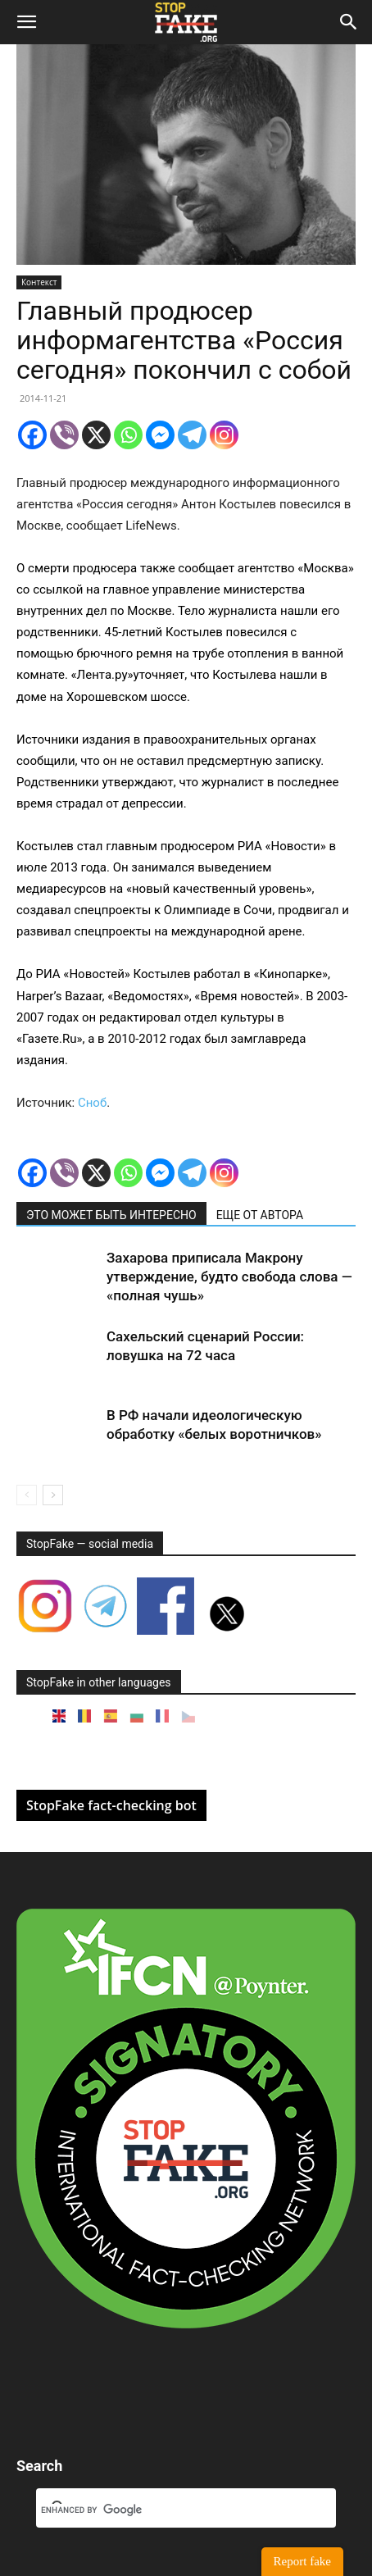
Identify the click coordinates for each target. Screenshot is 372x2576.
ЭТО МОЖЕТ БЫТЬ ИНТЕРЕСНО (111, 1215)
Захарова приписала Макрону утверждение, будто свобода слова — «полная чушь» (229, 1276)
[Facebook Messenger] (160, 435)
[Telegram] (192, 435)
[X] (96, 435)
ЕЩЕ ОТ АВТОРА (259, 1215)
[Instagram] (224, 435)
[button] (26, 22)
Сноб (92, 1102)
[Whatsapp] (128, 435)
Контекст (39, 282)
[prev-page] (26, 1495)
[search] (166, 2510)
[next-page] (53, 1495)
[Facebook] (32, 435)
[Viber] (64, 435)
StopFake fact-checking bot (111, 1805)
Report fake (302, 2561)
